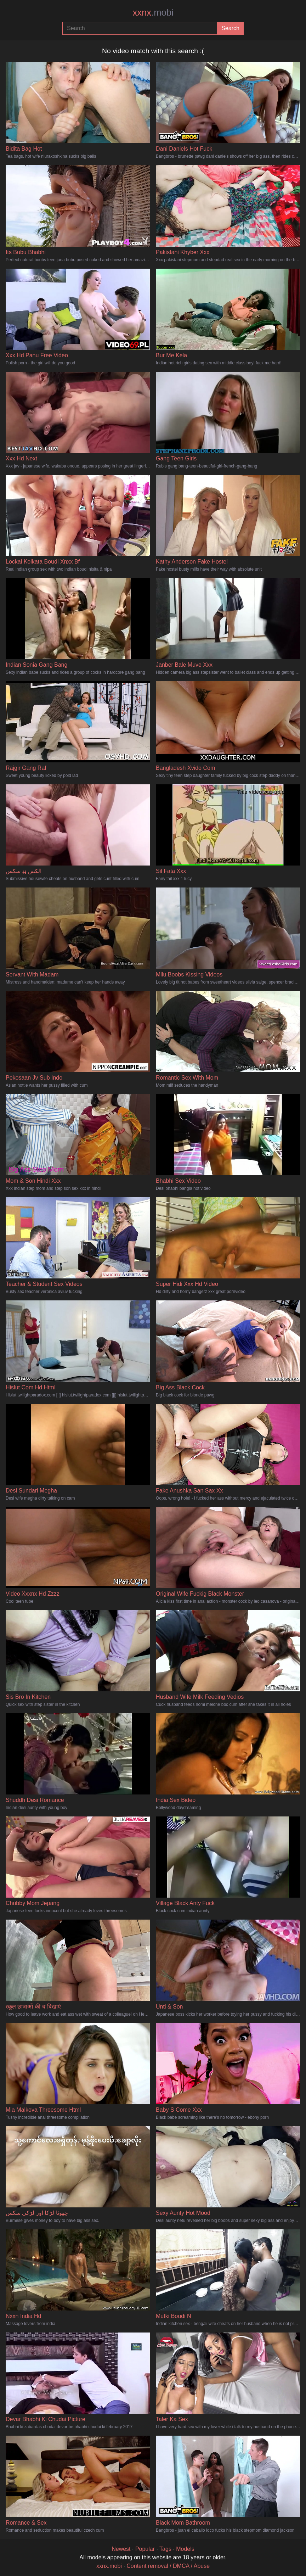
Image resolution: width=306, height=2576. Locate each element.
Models (185, 2549)
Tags (165, 2549)
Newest (121, 2549)
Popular (145, 2549)
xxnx (152, 12)
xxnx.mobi (109, 2566)
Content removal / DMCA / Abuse (168, 2566)
